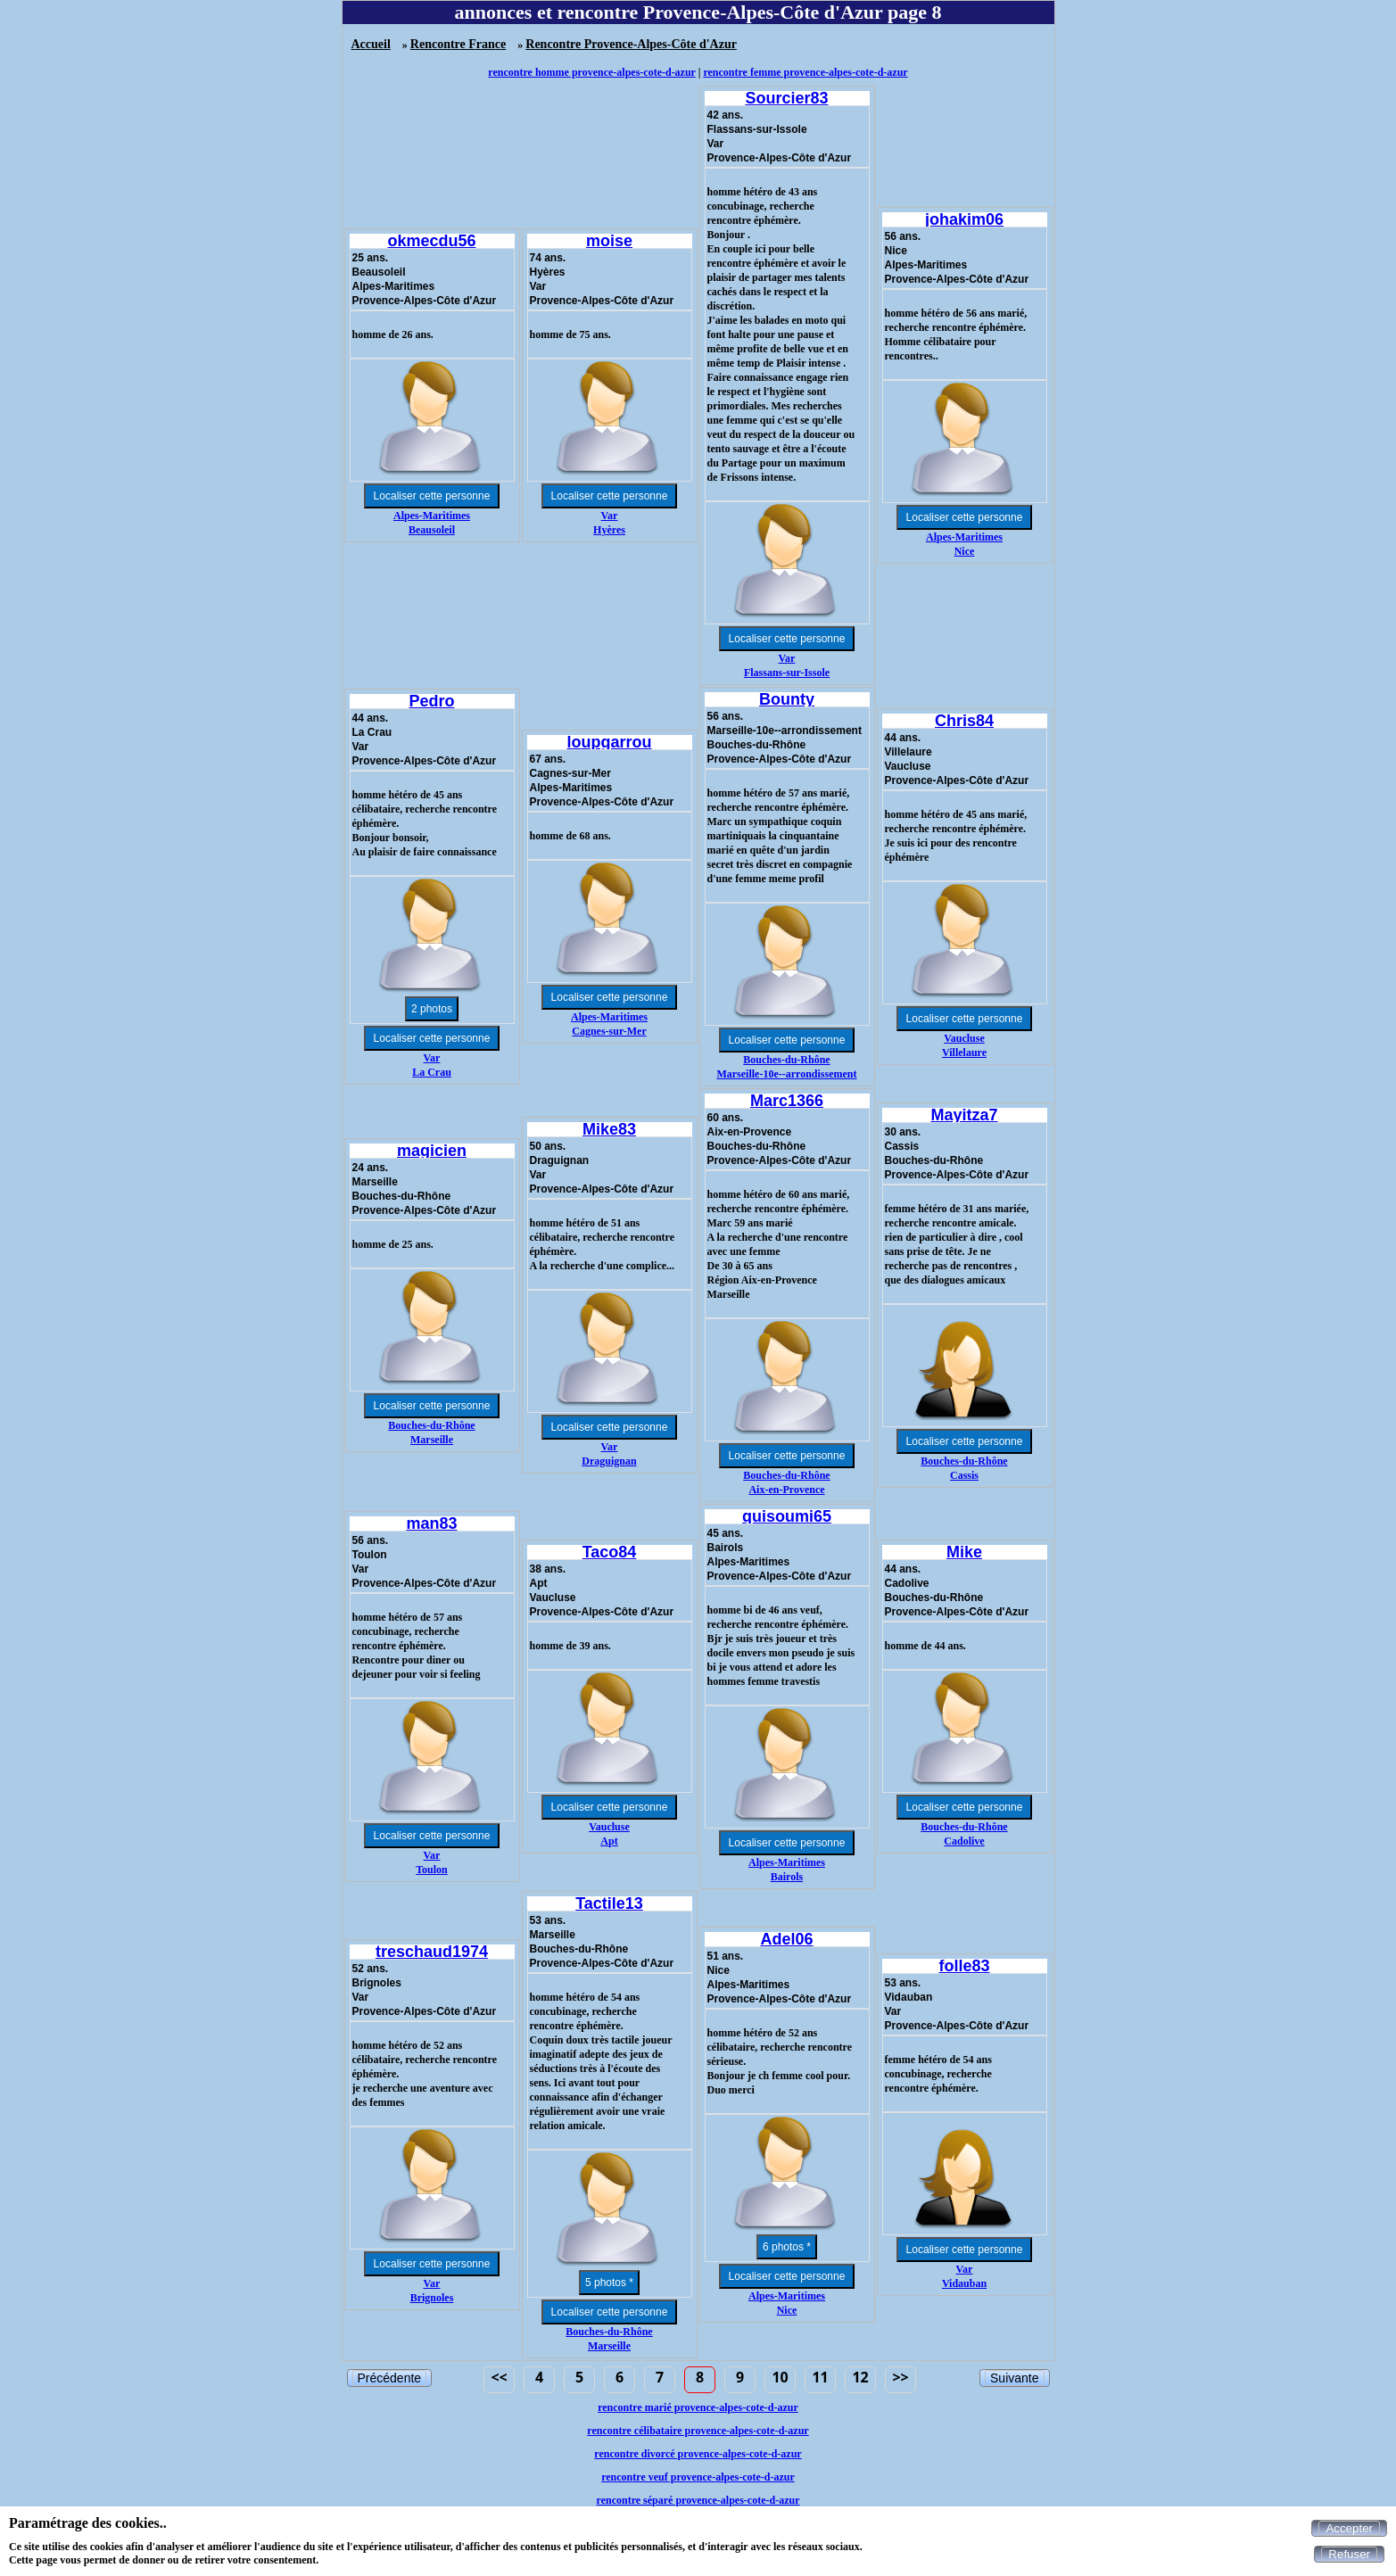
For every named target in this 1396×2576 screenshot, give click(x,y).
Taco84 (609, 1552)
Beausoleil (432, 530)
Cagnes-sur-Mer (609, 1031)
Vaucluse (964, 1038)
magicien (432, 1151)
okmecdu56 (431, 241)
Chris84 (964, 721)
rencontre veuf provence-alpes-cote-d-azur (698, 2477)
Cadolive (964, 1841)
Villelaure (964, 1052)
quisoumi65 (786, 1516)
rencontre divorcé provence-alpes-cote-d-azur (697, 2454)
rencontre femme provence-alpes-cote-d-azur (805, 72)
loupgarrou (609, 742)
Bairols (787, 1876)
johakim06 (964, 219)
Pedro (431, 701)
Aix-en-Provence (786, 1489)
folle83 (963, 1966)
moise (609, 241)
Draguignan (609, 1461)
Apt (608, 1841)
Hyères (609, 530)
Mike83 (609, 1129)
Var (609, 515)
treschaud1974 (432, 1952)
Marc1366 (786, 1101)
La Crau (431, 1072)
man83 (431, 1523)
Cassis (964, 1475)
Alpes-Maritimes (431, 515)
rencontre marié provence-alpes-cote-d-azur (698, 2407)
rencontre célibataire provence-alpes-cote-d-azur (697, 2430)
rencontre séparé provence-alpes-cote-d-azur (698, 2500)
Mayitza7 (963, 1115)
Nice (964, 551)
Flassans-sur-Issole (787, 672)
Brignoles (432, 2297)
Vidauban (964, 2283)
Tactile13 (609, 1903)
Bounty (786, 699)
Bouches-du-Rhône (786, 1059)
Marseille (431, 1439)
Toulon (432, 1869)
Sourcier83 (786, 98)
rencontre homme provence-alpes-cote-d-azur (591, 72)
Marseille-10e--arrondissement (786, 1074)
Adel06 (786, 1939)
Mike (964, 1552)
